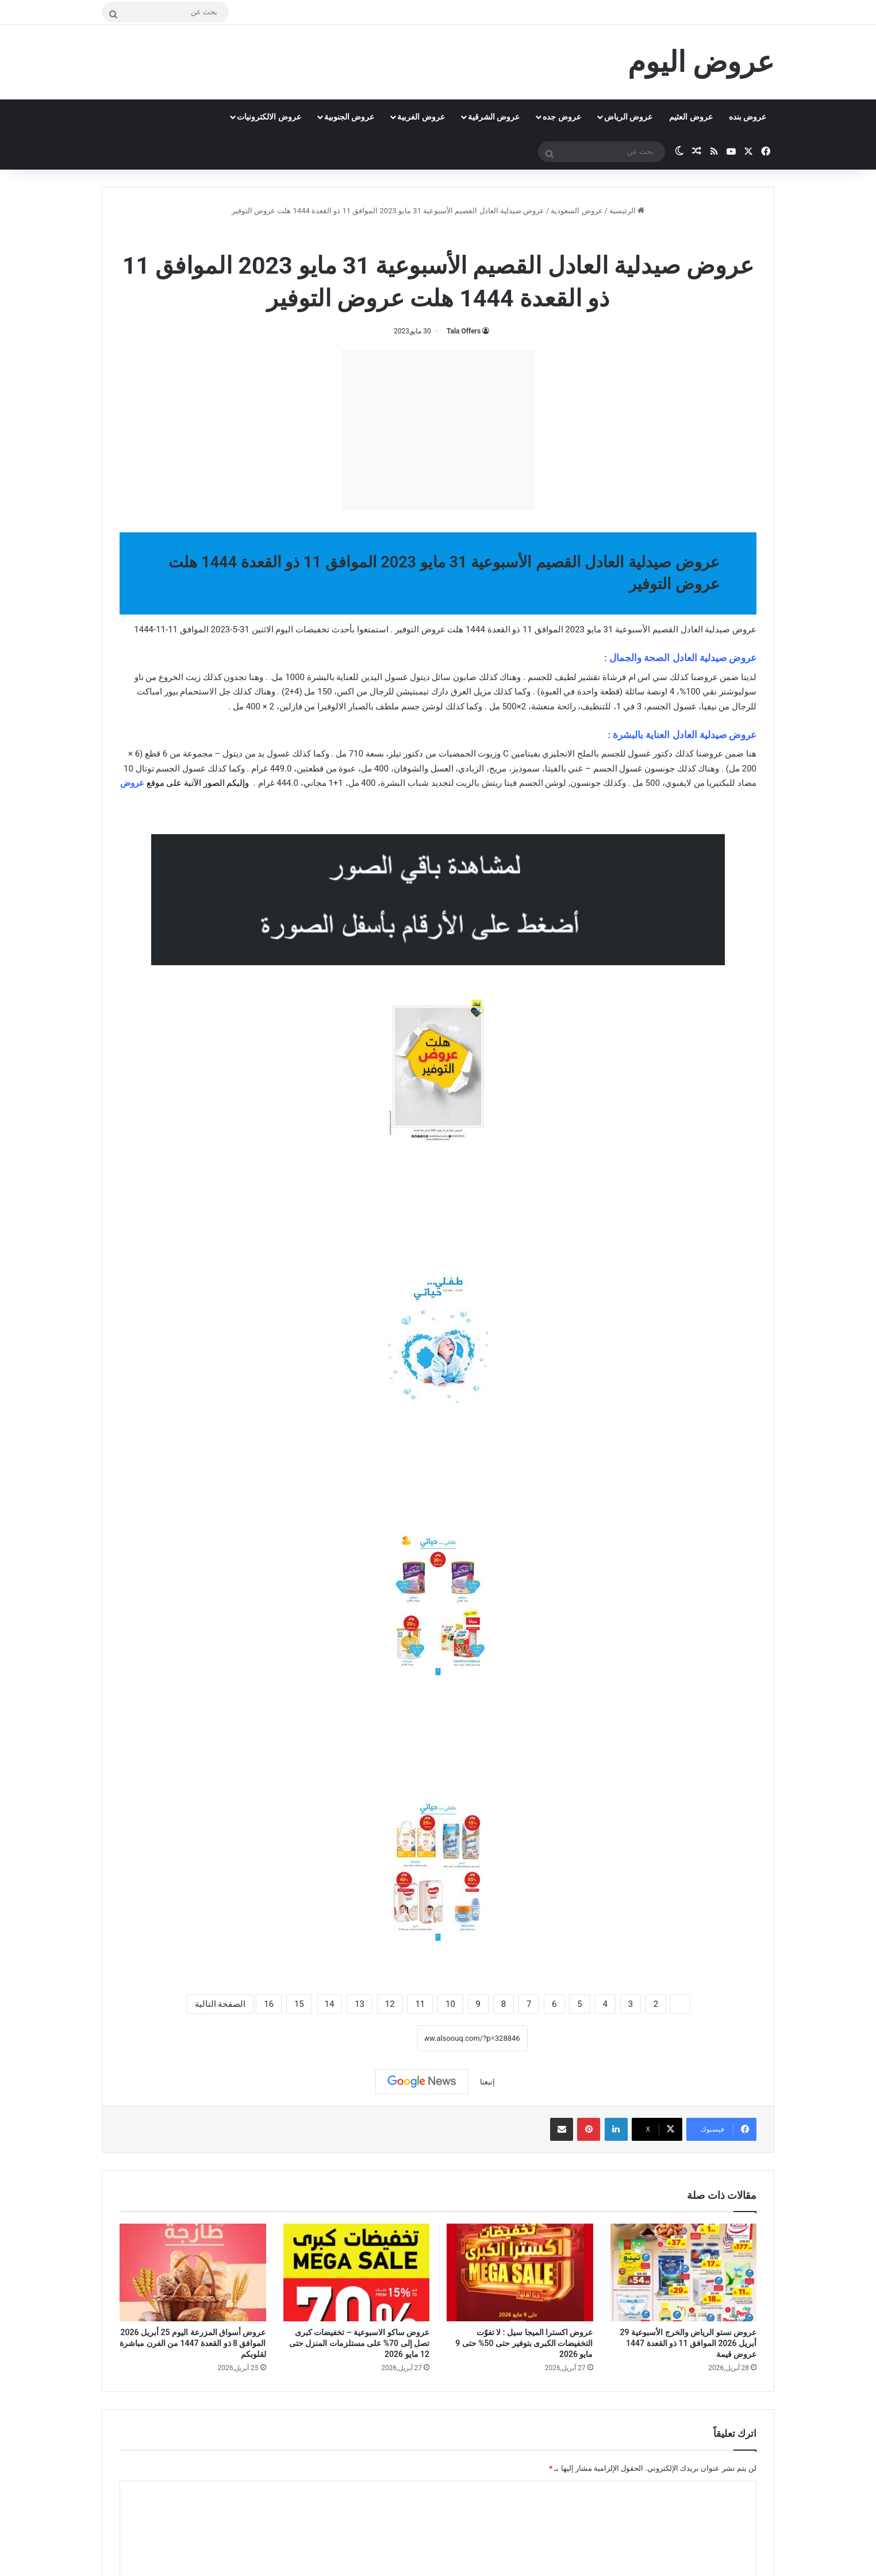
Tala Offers (464, 331)
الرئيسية (626, 210)
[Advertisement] (438, 430)
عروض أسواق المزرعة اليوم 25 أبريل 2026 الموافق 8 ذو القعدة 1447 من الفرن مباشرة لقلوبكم (193, 2343)
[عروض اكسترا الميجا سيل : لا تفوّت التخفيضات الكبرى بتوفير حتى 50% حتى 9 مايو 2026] (520, 2272)
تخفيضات (312, 629)
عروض (132, 783)
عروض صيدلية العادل (405, 235)
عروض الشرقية (494, 116)
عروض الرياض (628, 116)
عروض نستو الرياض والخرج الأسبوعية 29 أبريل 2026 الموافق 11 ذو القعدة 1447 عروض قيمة (688, 2343)
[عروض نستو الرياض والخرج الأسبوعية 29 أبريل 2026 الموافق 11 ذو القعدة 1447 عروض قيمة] (683, 2272)
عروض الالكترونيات (269, 116)
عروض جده (562, 116)
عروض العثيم (690, 116)
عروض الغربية (420, 116)
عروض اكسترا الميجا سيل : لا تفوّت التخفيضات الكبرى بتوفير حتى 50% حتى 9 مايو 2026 (524, 2343)
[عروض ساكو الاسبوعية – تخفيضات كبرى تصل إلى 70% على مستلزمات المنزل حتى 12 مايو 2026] (356, 2272)
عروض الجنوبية (349, 116)
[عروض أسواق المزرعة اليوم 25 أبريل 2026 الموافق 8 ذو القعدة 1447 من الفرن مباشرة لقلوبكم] (193, 2272)
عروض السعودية (576, 210)
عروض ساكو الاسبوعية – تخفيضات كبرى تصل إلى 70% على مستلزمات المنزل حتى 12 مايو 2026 (359, 2343)
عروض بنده (747, 116)
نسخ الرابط (381, 2038)
